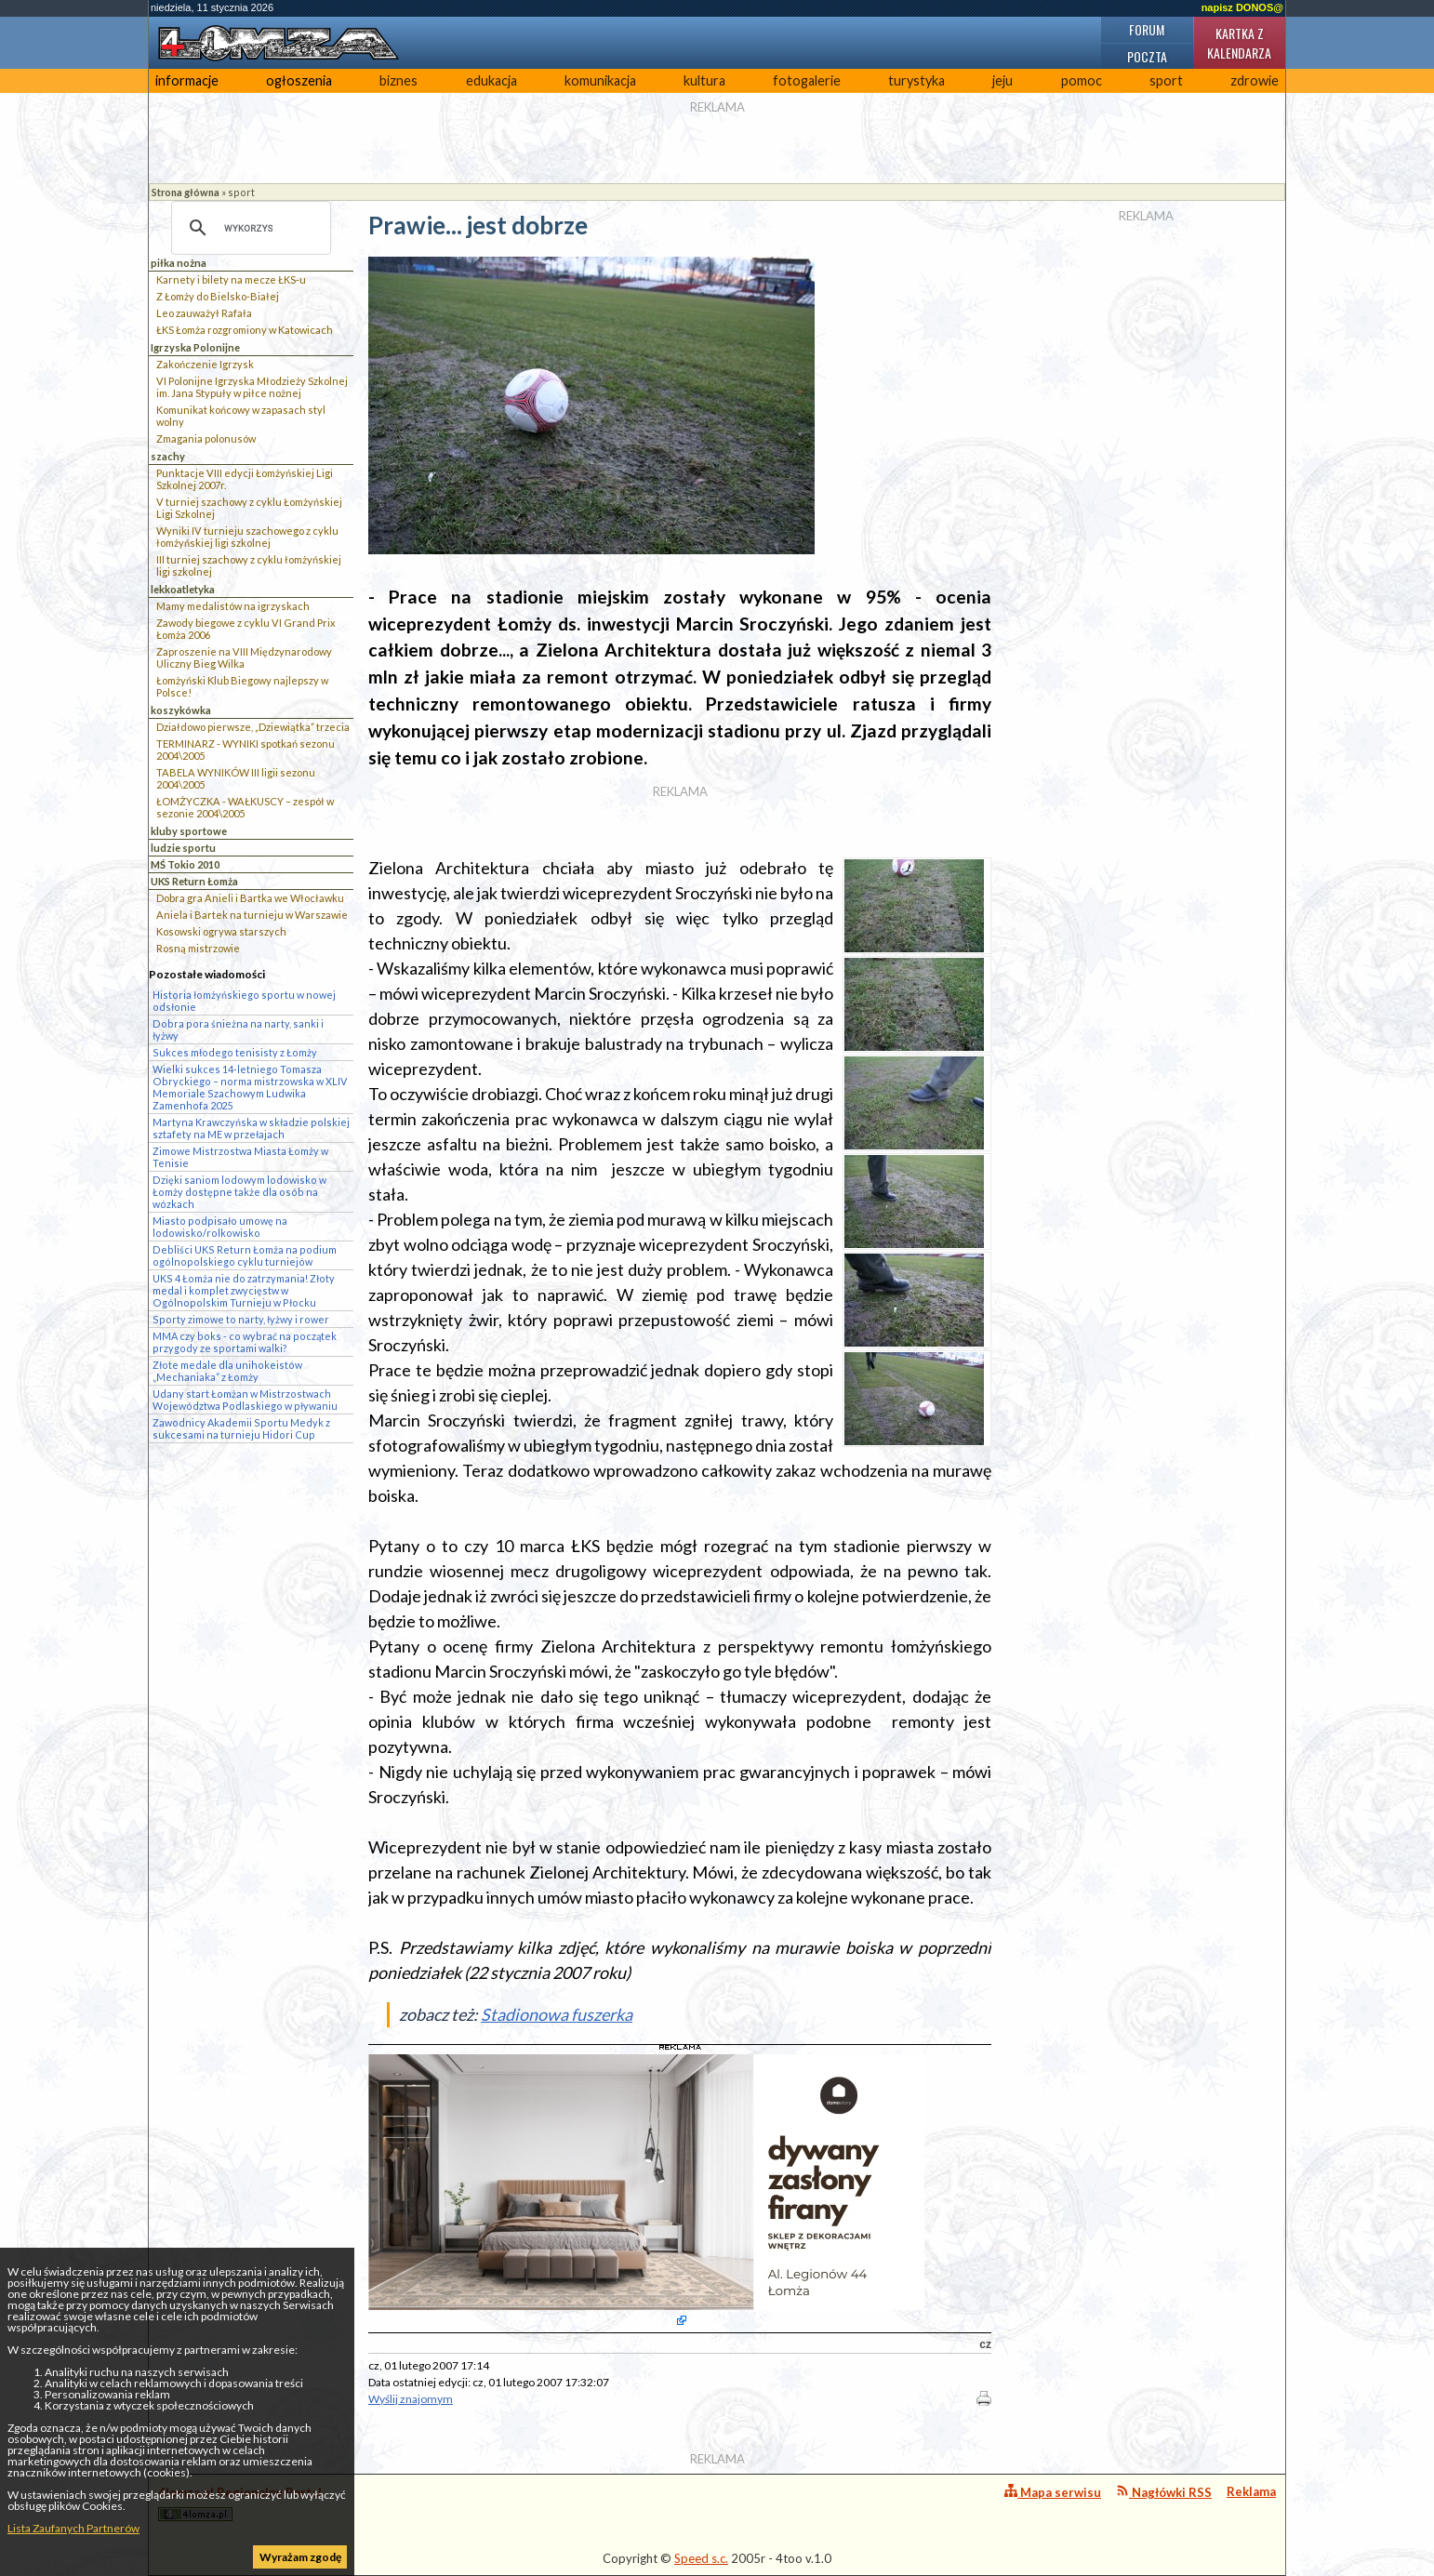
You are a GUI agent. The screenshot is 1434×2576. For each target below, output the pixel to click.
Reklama (1251, 2491)
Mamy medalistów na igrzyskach (233, 606)
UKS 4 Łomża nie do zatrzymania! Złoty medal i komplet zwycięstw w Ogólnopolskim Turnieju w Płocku (244, 1290)
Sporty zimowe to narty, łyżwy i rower (241, 1319)
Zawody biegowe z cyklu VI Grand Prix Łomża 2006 (246, 629)
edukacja (491, 80)
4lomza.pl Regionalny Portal (240, 2503)
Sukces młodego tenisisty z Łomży (235, 1052)
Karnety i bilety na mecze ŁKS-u (231, 279)
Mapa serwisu (1052, 2492)
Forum (1146, 29)
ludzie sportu (183, 848)
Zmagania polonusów (206, 438)
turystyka (916, 80)
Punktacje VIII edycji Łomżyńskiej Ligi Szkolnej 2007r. (244, 479)
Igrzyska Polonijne (195, 347)
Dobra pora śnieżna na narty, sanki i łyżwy (238, 1029)
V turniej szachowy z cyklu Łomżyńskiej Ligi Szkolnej (249, 508)
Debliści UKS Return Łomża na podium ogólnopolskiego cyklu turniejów (245, 1255)
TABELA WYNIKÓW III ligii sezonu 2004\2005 (235, 778)
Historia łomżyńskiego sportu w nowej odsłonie (244, 1001)
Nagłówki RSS (1164, 2492)
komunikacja (600, 80)
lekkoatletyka (183, 589)
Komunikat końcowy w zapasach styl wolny (240, 416)
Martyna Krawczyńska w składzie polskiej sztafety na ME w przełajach (251, 1128)
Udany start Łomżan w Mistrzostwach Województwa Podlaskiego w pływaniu (245, 1400)
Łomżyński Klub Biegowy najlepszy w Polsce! (242, 686)
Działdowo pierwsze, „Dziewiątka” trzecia (253, 727)
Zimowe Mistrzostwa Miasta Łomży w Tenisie (240, 1157)
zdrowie (1254, 80)
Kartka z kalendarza (1239, 42)
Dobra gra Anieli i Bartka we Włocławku (250, 898)
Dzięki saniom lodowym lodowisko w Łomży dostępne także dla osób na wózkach (239, 1192)
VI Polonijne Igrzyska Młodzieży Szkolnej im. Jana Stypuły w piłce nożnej (252, 387)
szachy (168, 456)
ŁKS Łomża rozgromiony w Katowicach (244, 330)
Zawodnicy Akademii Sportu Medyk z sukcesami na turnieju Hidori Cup (241, 1428)
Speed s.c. (701, 2558)
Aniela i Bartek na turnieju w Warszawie (252, 915)
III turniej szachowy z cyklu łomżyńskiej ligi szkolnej (248, 565)
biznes (398, 80)
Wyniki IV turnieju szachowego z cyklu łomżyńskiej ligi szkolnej (247, 536)
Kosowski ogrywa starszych (221, 931)
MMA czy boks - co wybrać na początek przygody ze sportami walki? (245, 1342)
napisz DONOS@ (1242, 7)
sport (1166, 80)
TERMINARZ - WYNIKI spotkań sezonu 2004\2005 (245, 749)
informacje (187, 80)
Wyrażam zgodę (300, 2557)
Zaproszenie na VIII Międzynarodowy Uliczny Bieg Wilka (244, 657)
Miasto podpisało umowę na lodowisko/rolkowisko (220, 1227)
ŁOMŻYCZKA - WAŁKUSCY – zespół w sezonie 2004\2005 (245, 807)
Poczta (1147, 56)
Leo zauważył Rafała (204, 313)
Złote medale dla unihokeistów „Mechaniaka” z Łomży (227, 1371)
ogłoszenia (299, 80)
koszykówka (181, 710)
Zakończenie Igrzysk (205, 364)
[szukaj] (248, 228)
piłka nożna (178, 263)
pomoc (1081, 80)
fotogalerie (807, 80)
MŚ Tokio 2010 (185, 864)
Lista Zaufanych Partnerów (73, 2528)
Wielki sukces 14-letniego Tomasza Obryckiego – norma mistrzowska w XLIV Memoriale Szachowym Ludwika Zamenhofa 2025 (250, 1087)
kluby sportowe (189, 831)
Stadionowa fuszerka (556, 2014)
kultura (704, 80)
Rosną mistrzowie (198, 948)
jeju (1002, 80)
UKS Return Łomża (194, 881)
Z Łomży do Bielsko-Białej (217, 296)
